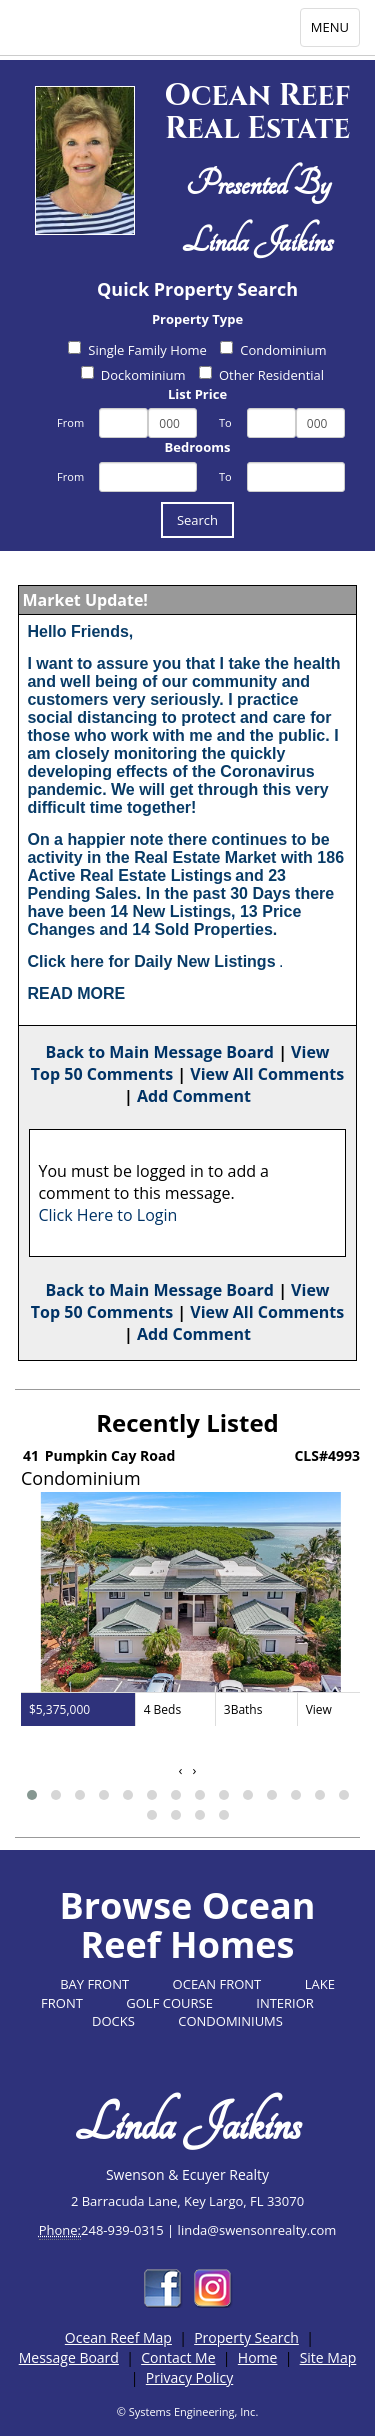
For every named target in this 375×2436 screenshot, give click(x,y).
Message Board (69, 2357)
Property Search (246, 2337)
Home (258, 2357)
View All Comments (267, 1074)
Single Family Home (137, 350)
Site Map (328, 2357)
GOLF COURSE (169, 2003)
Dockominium (133, 375)
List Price (197, 394)
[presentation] (181, 1770)
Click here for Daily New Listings (151, 961)
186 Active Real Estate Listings (185, 866)
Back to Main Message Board (159, 1052)
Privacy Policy (189, 2377)
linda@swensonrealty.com (257, 2230)
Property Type (197, 319)
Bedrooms (198, 447)
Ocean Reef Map (118, 2337)
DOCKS (113, 2021)
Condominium (273, 350)
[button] (32, 1795)
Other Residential (261, 375)
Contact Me (178, 2357)
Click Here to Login (107, 1215)
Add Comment (194, 1096)
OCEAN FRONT (217, 1984)
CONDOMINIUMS (230, 2021)
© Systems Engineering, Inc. (188, 2411)
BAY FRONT (94, 1984)
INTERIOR (285, 2003)
